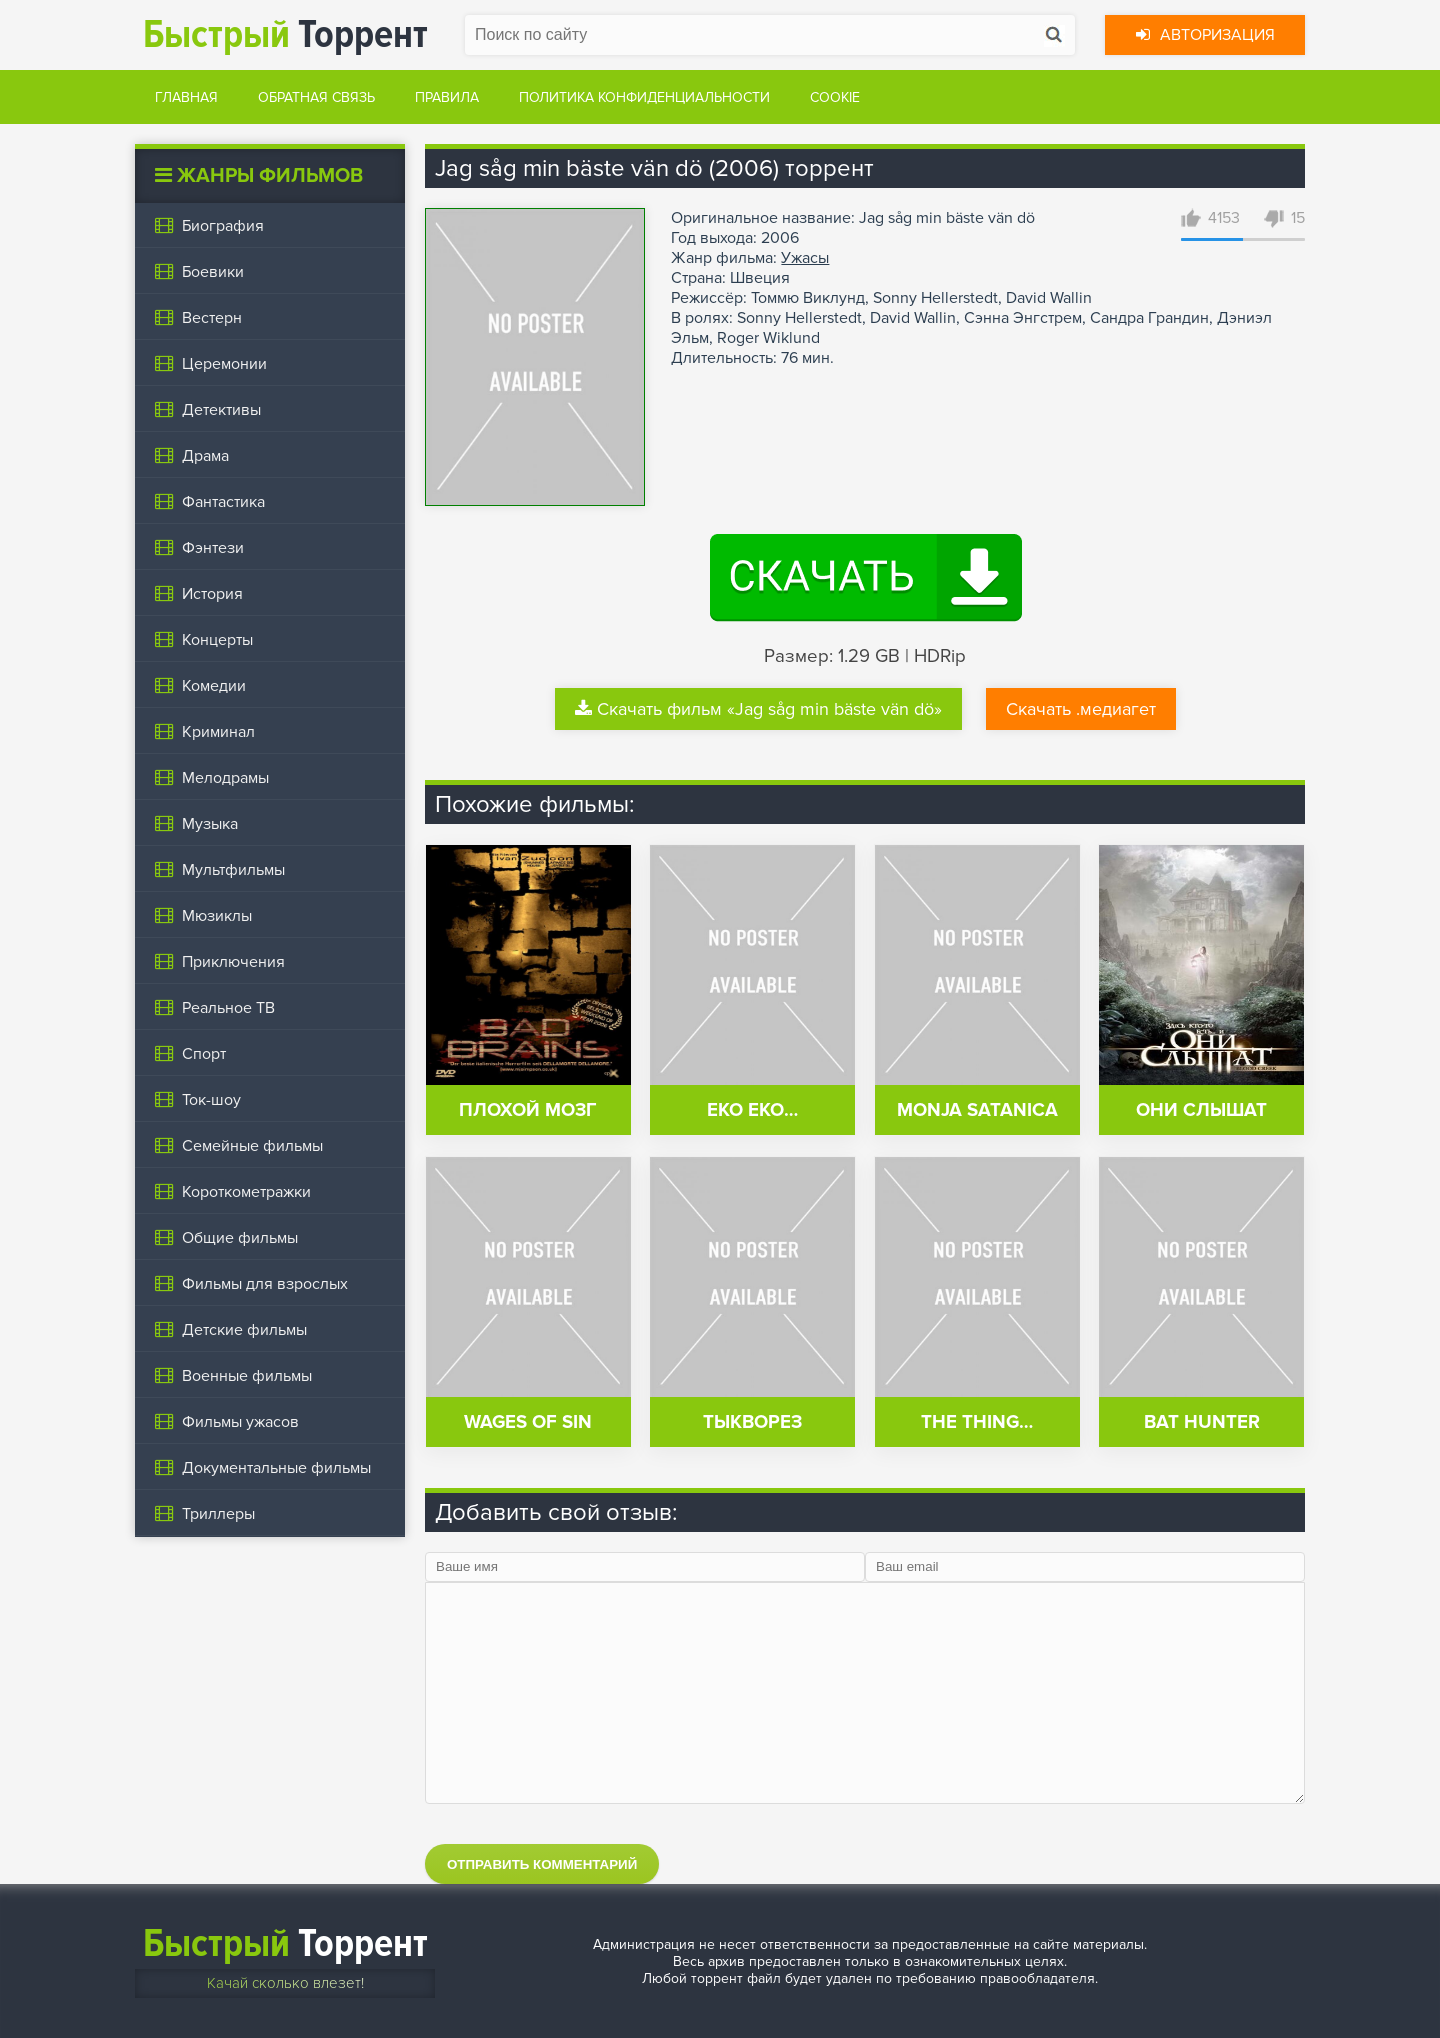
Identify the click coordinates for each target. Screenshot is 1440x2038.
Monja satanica (977, 1110)
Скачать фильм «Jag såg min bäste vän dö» (758, 709)
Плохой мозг (528, 1110)
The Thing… (977, 1422)
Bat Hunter (1202, 1422)
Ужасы (805, 258)
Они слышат (1201, 1110)
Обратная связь (316, 97)
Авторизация (1205, 35)
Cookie (835, 97)
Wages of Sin (528, 1422)
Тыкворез (752, 1422)
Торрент (285, 34)
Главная (186, 97)
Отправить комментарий (542, 1864)
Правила (447, 97)
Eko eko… (752, 1110)
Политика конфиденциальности (644, 97)
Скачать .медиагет (1081, 709)
